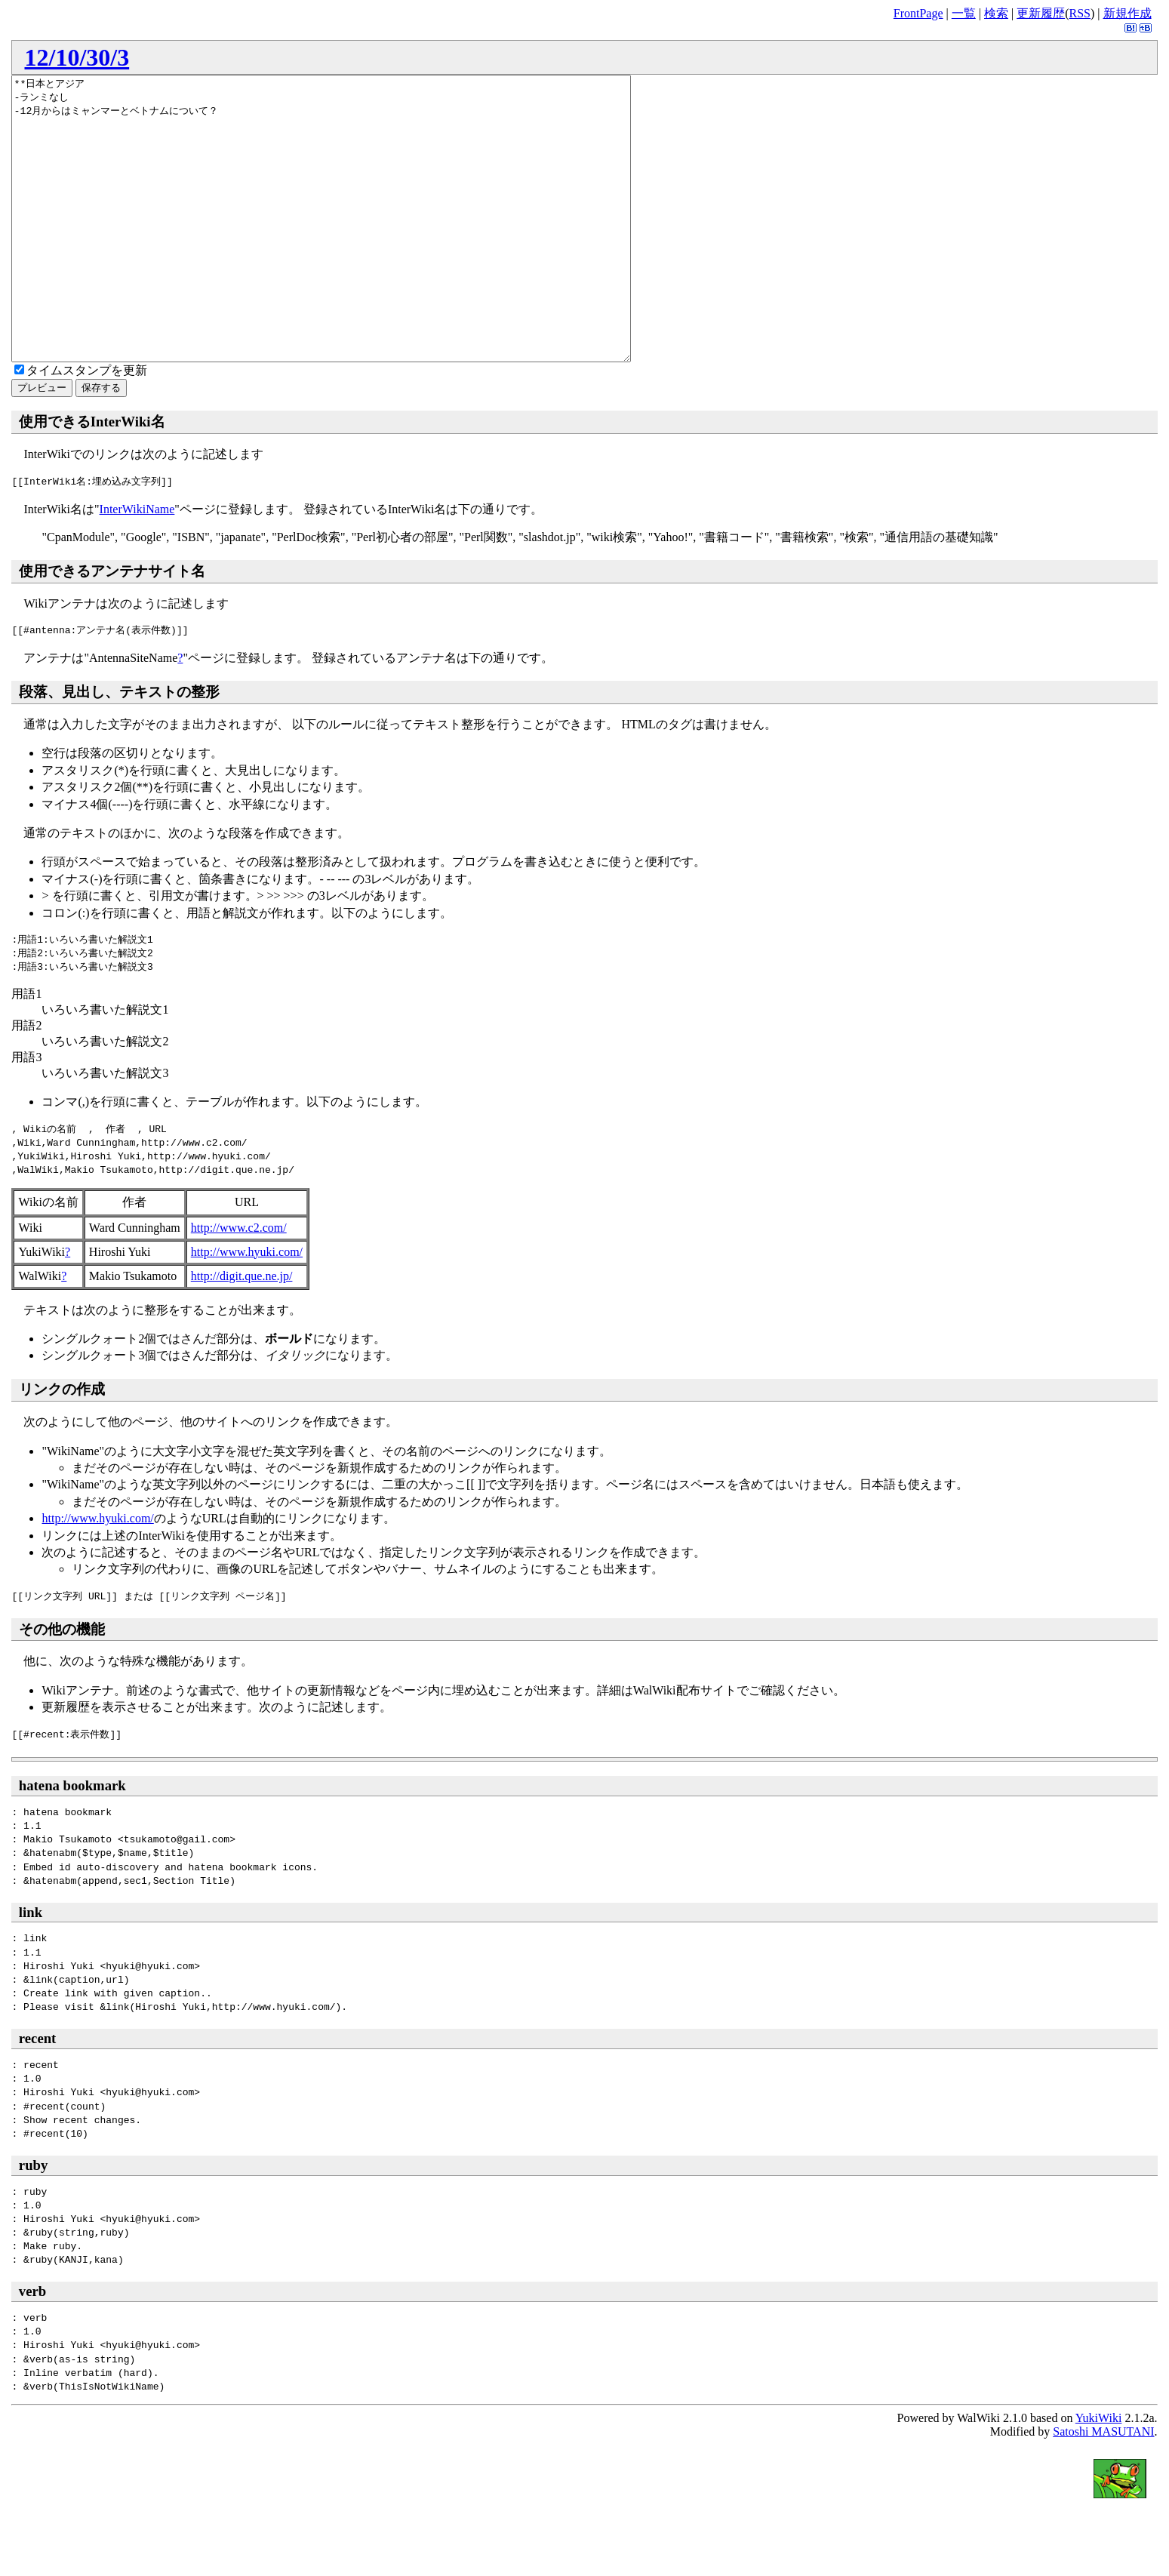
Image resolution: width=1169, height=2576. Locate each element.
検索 (996, 13)
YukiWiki (1098, 2474)
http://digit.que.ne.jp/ (242, 1332)
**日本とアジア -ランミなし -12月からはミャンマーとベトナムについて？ (358, 247)
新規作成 (1127, 13)
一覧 (964, 13)
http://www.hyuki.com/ (247, 1308)
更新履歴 (1041, 13)
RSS (1080, 13)
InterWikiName (137, 565)
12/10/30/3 (76, 57)
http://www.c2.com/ (239, 1284)
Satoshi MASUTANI (1103, 2488)
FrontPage (918, 13)
